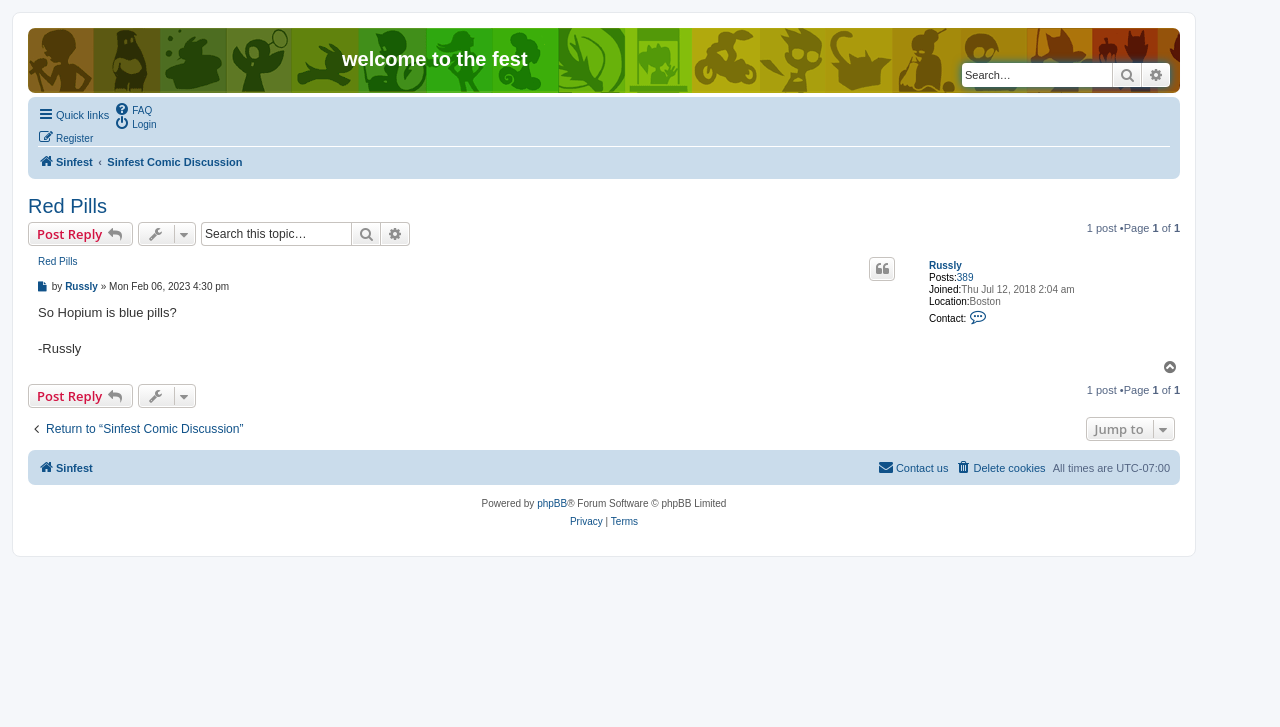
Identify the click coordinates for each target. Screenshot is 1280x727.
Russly (945, 265)
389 (965, 277)
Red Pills (67, 206)
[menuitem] (133, 109)
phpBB (552, 503)
